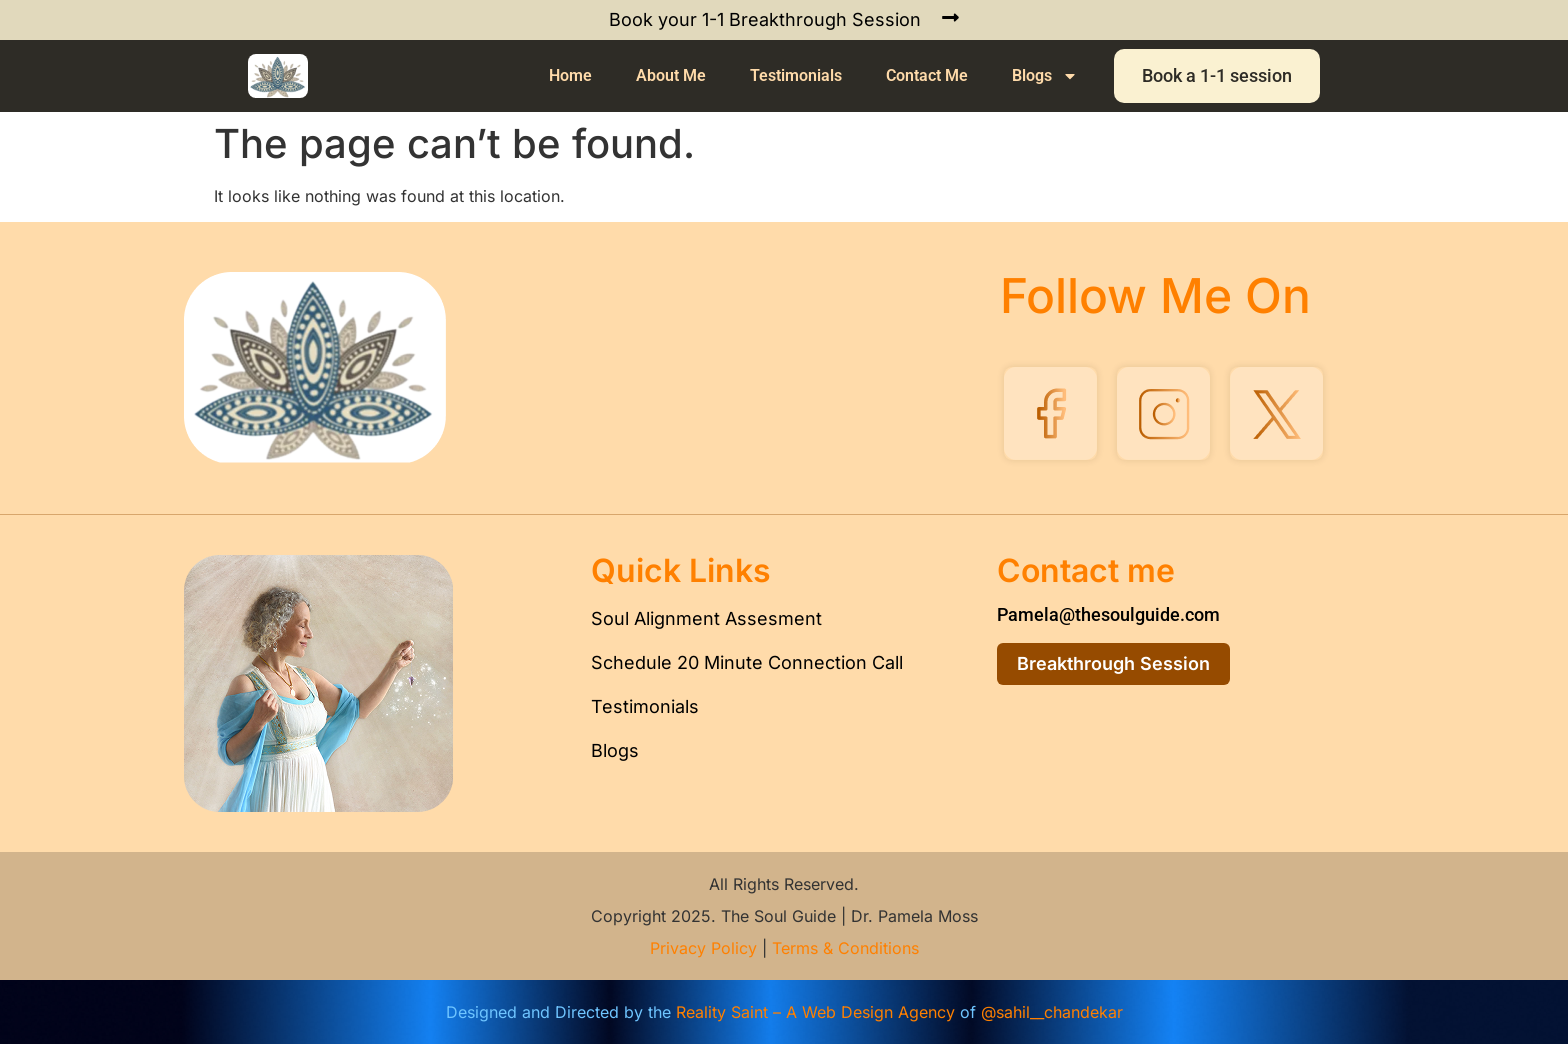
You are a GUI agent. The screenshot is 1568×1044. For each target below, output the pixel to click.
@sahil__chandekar (1052, 1012)
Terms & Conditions (845, 948)
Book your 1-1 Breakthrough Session (765, 19)
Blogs (1045, 76)
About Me (671, 75)
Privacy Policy (703, 948)
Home (570, 75)
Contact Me (927, 75)
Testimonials (796, 75)
